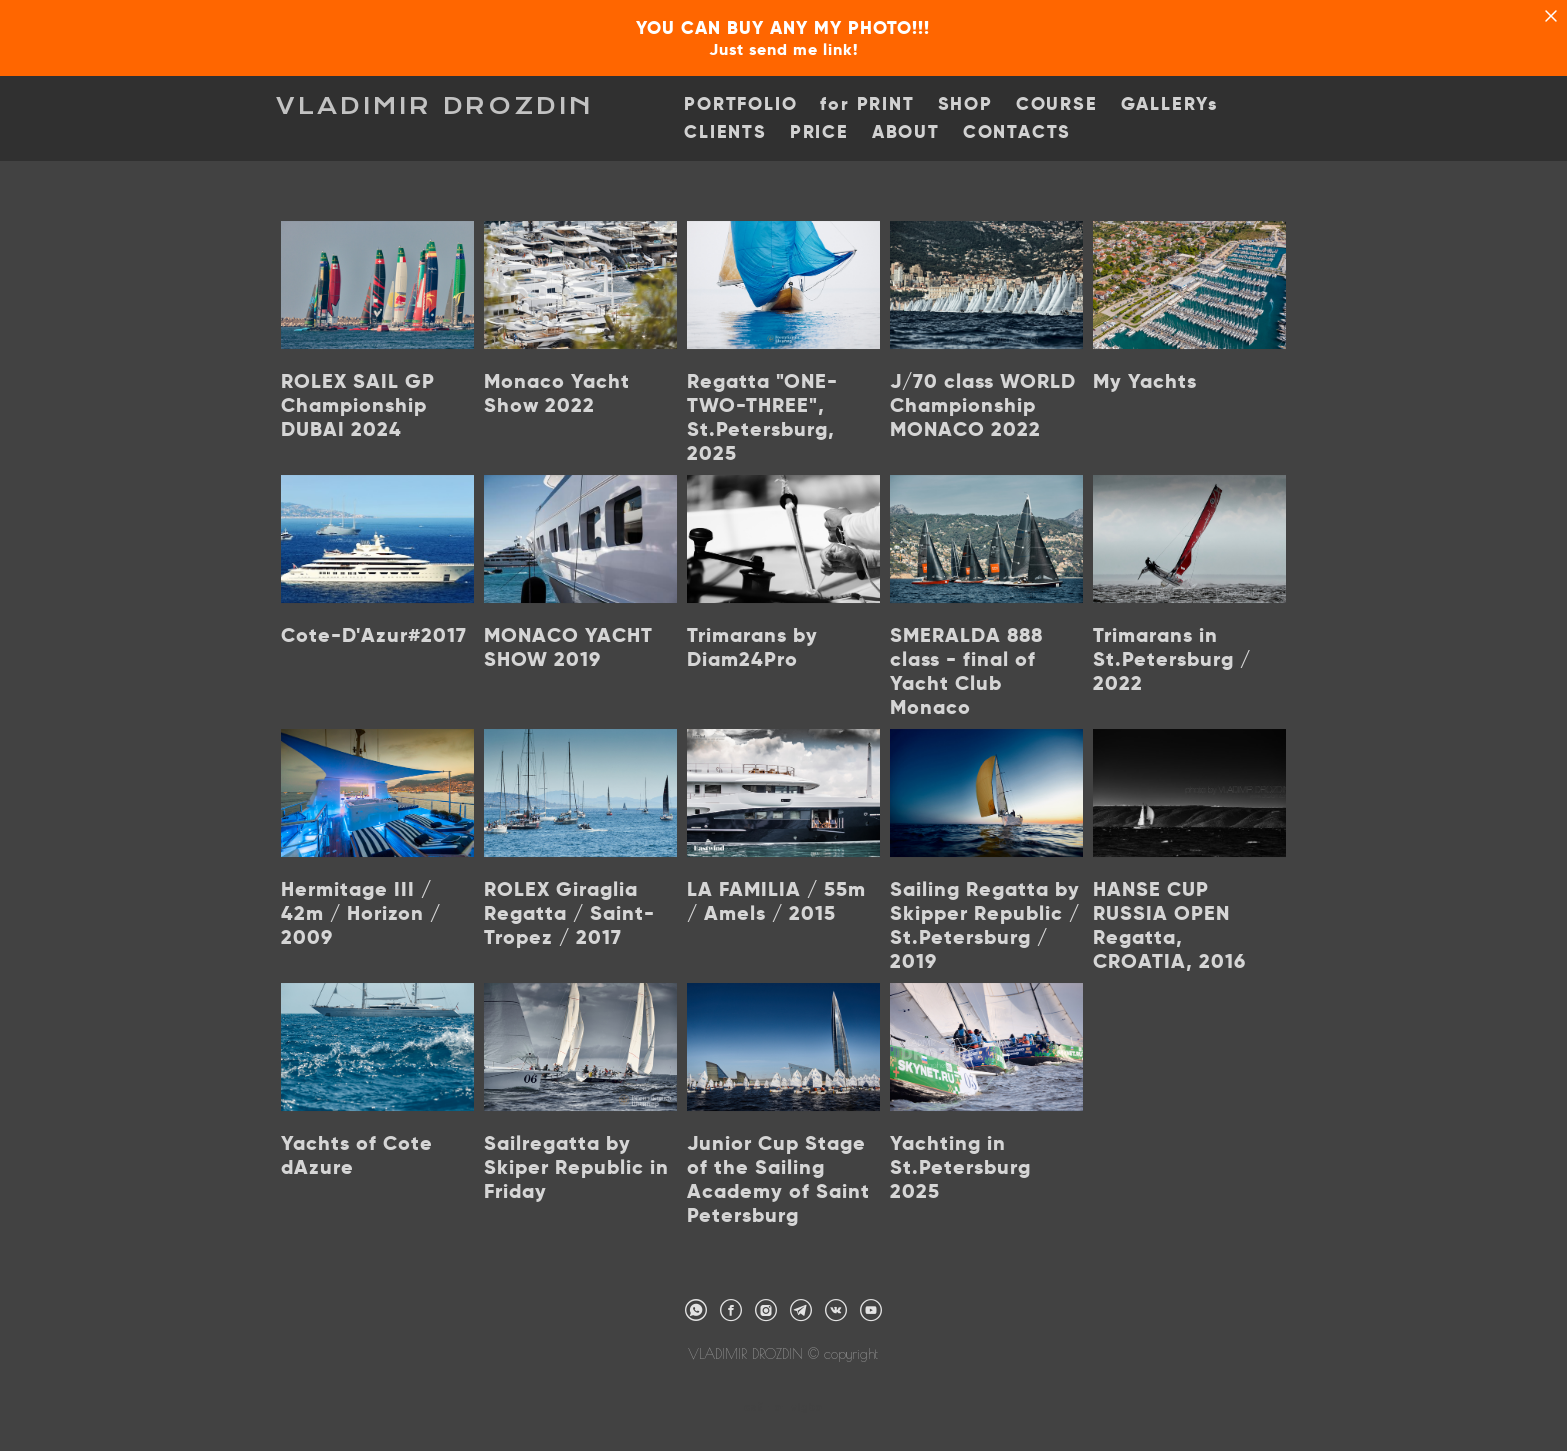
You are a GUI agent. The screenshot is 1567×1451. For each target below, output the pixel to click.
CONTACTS (1021, 133)
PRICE (823, 133)
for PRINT (872, 105)
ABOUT (910, 133)
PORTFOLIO (744, 105)
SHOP (969, 105)
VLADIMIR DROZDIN (440, 107)
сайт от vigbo (783, 1403)
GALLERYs (1173, 105)
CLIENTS (729, 133)
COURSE (1061, 105)
